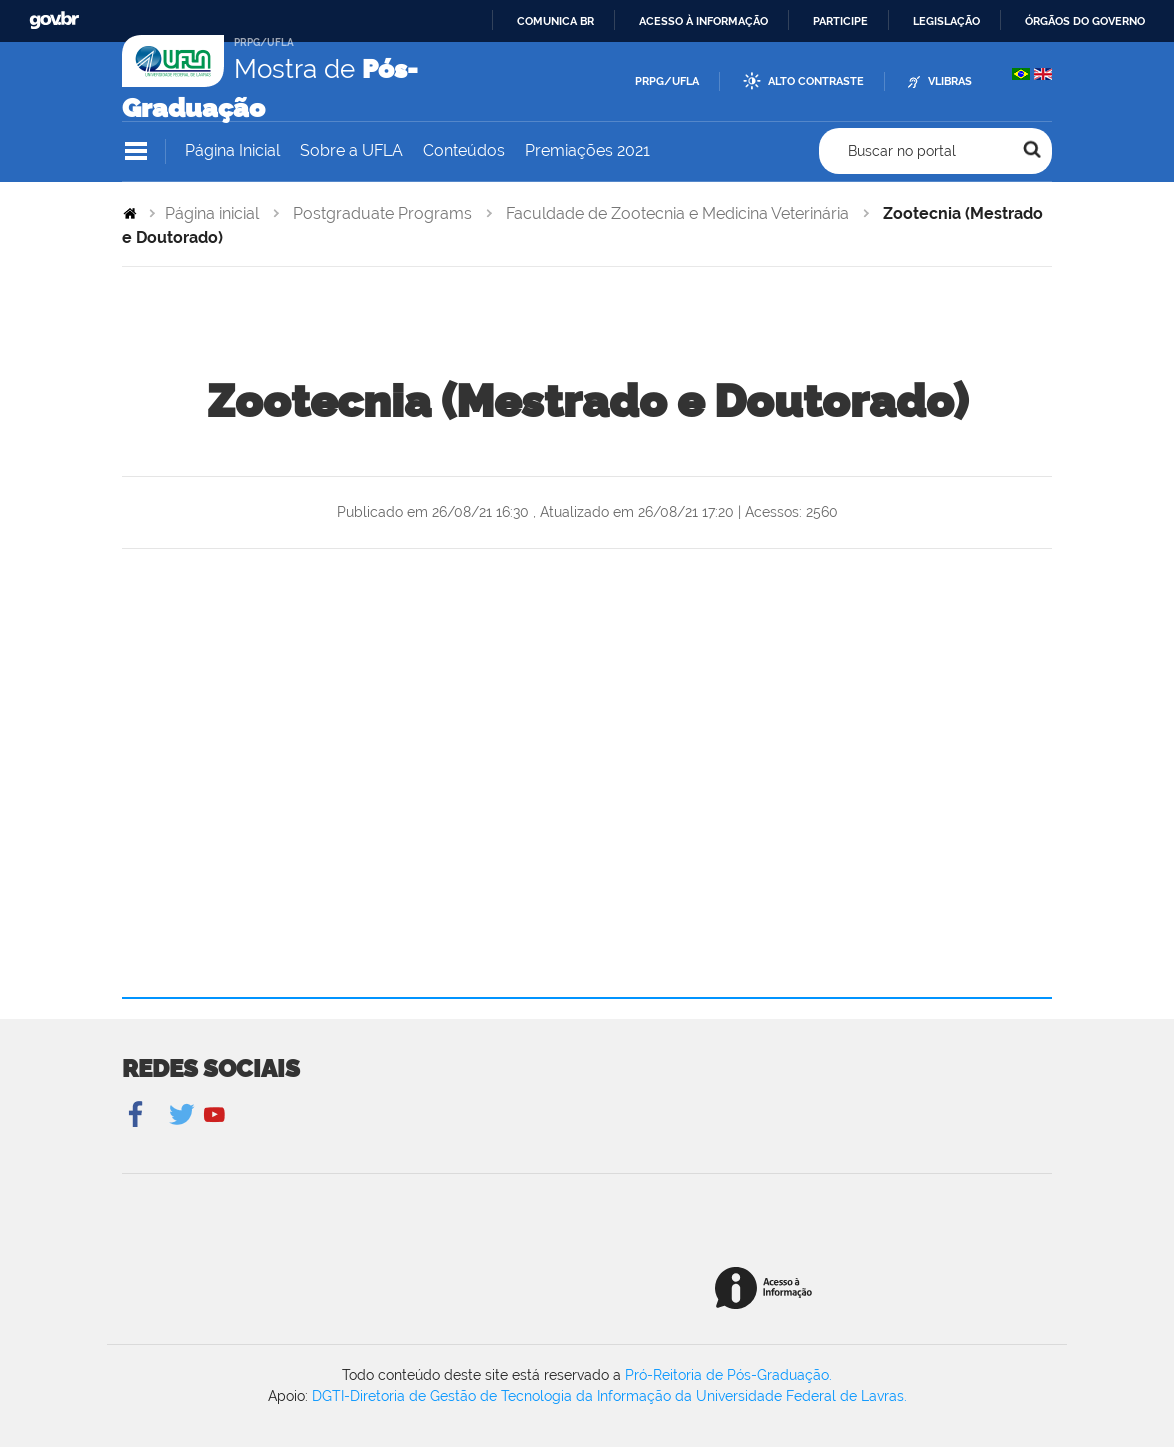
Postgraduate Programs (382, 213)
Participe (840, 21)
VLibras (950, 81)
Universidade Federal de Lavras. (801, 1396)
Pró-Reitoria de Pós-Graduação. (728, 1375)
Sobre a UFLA (351, 150)
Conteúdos (464, 150)
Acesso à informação (703, 21)
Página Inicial (232, 150)
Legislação (946, 21)
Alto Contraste (816, 81)
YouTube (214, 1115)
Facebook (137, 1115)
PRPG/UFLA (667, 81)
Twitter (183, 1115)
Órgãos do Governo (1085, 21)
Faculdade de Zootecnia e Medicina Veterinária (677, 213)
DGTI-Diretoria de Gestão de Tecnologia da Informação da (504, 1396)
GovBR (54, 20)
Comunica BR (555, 21)
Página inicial (212, 213)
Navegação (136, 151)
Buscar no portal (902, 151)
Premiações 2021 (587, 150)
